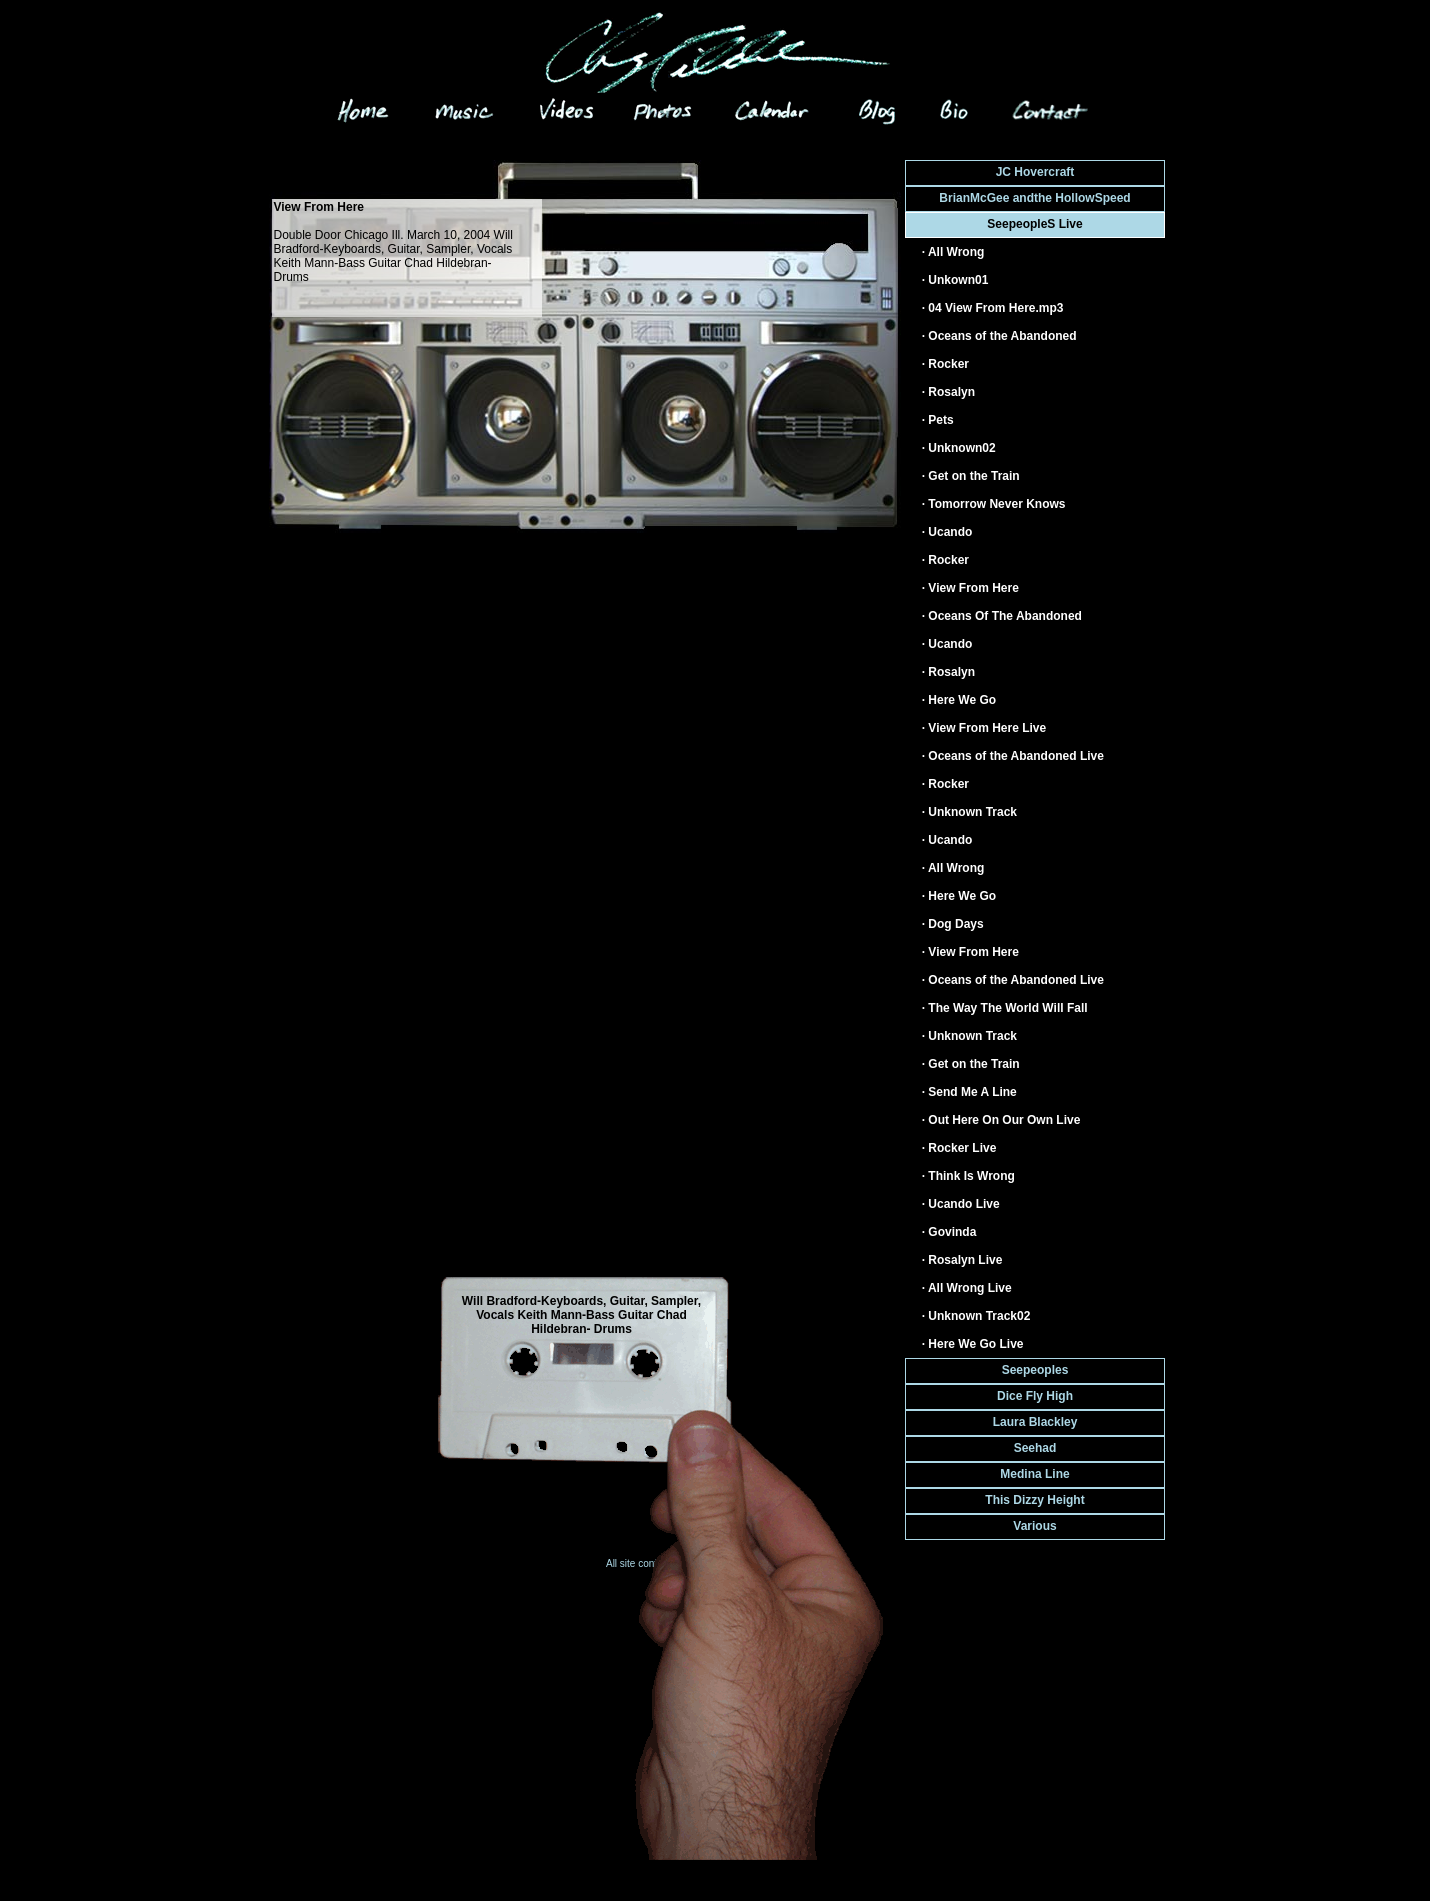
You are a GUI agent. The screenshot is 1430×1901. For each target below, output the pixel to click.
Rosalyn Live (965, 1260)
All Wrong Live (970, 1288)
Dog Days (955, 924)
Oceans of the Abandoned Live (1016, 756)
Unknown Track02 (979, 1316)
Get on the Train (973, 476)
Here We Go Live (975, 1344)
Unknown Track (972, 812)
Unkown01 (958, 280)
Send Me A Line (972, 1092)
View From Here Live (987, 728)
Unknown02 (961, 448)
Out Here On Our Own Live (1004, 1120)
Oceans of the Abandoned (1002, 336)
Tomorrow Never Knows (996, 504)
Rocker (948, 364)
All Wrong (956, 252)
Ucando (950, 532)
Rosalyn (951, 392)
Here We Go (962, 700)
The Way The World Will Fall (1007, 1008)
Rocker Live (962, 1148)
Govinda (952, 1232)
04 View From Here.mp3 (995, 308)
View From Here (973, 588)
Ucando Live (963, 1204)
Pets (940, 420)
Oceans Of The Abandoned (1005, 616)
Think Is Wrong (971, 1176)
